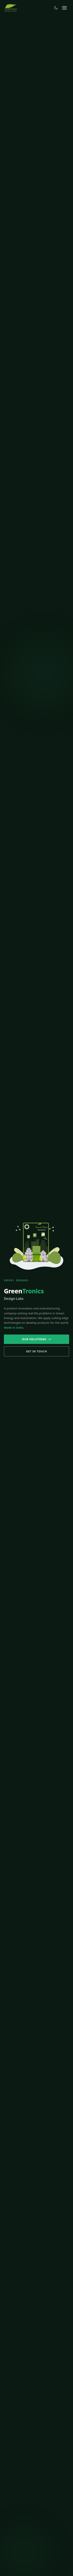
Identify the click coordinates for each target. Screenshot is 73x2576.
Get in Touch (36, 1351)
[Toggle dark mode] (56, 8)
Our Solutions (36, 1339)
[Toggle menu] (64, 8)
